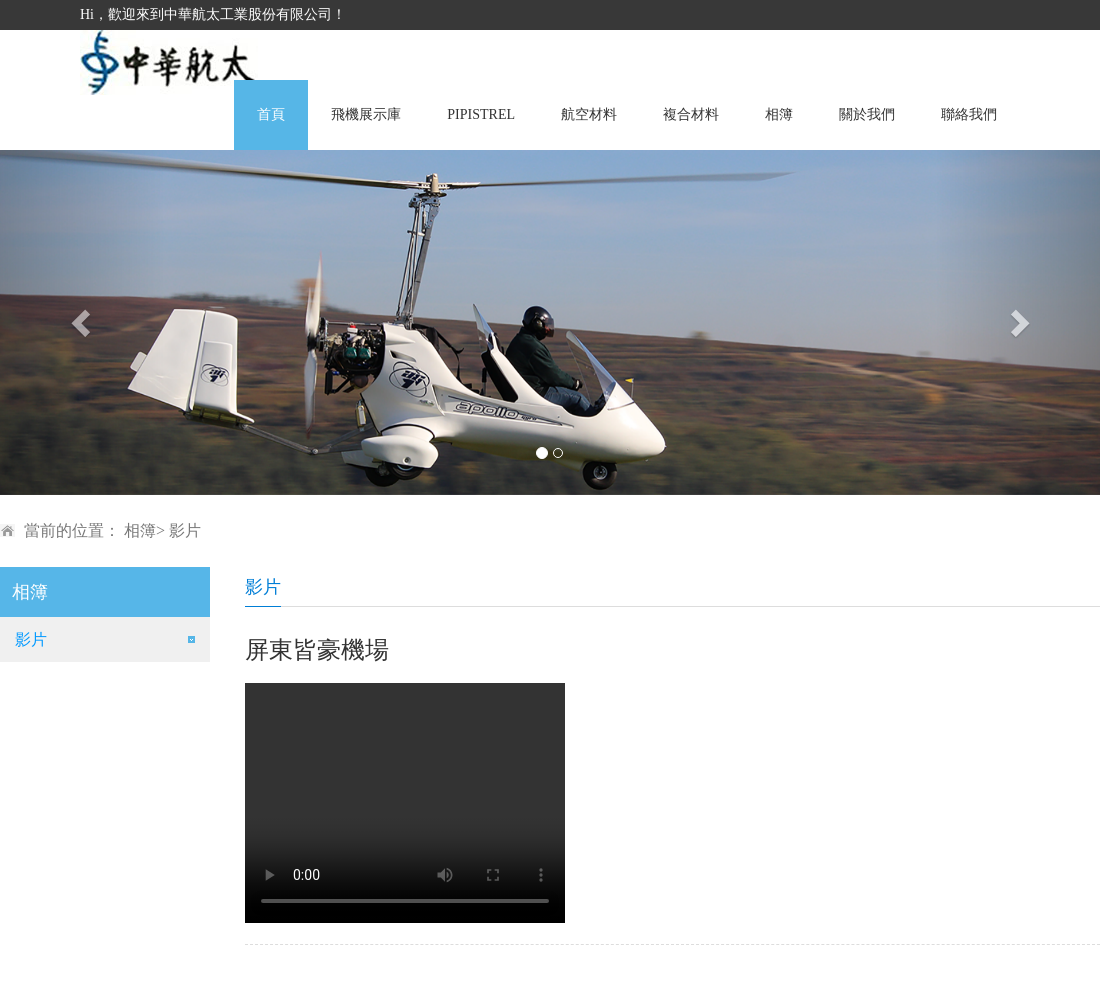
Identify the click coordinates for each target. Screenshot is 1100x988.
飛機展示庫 (366, 114)
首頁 (271, 114)
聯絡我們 (969, 114)
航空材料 (589, 114)
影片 (31, 639)
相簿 (779, 114)
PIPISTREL (481, 114)
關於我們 (867, 114)
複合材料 (691, 114)
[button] (82, 322)
